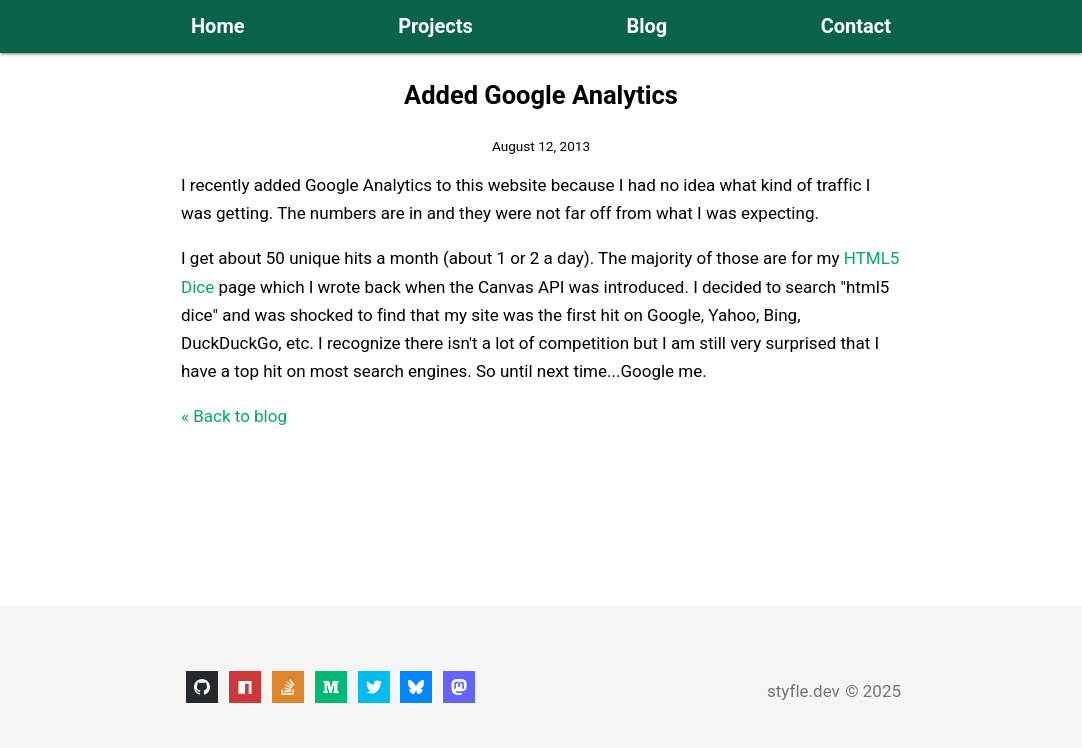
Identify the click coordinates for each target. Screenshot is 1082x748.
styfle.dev (803, 691)
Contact (856, 26)
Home (218, 26)
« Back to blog (234, 416)
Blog (646, 26)
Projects (435, 26)
